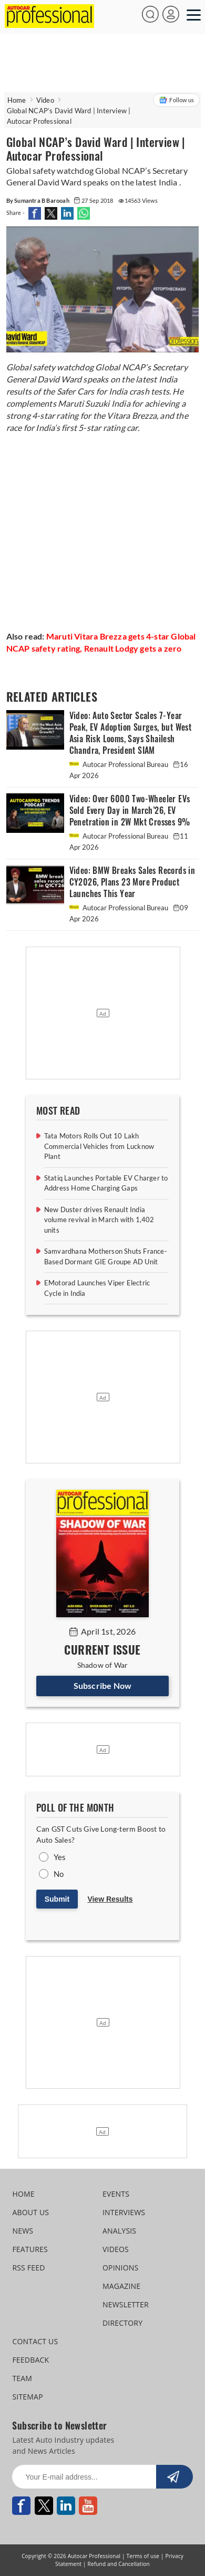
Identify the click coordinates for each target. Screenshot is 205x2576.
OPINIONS (120, 2268)
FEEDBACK (30, 2360)
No (59, 1874)
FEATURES (29, 2249)
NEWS (22, 2231)
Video (45, 100)
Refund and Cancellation (119, 2564)
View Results (109, 1899)
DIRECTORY (122, 2323)
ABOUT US (30, 2212)
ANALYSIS (119, 2231)
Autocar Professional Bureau (119, 764)
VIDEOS (115, 2249)
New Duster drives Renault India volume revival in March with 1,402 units (99, 1219)
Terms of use (142, 2556)
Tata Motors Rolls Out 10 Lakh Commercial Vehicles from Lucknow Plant (99, 1146)
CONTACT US (35, 2341)
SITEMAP (27, 2397)
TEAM (22, 2378)
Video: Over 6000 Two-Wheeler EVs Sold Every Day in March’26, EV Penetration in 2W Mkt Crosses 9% (129, 810)
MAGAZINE (121, 2286)
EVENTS (115, 2194)
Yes (60, 1857)
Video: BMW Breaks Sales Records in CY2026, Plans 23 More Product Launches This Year (132, 882)
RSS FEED (28, 2268)
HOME (23, 2194)
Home (16, 100)
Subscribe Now (103, 1685)
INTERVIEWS (123, 2212)
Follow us (176, 100)
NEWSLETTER (125, 2304)
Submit (57, 1899)
